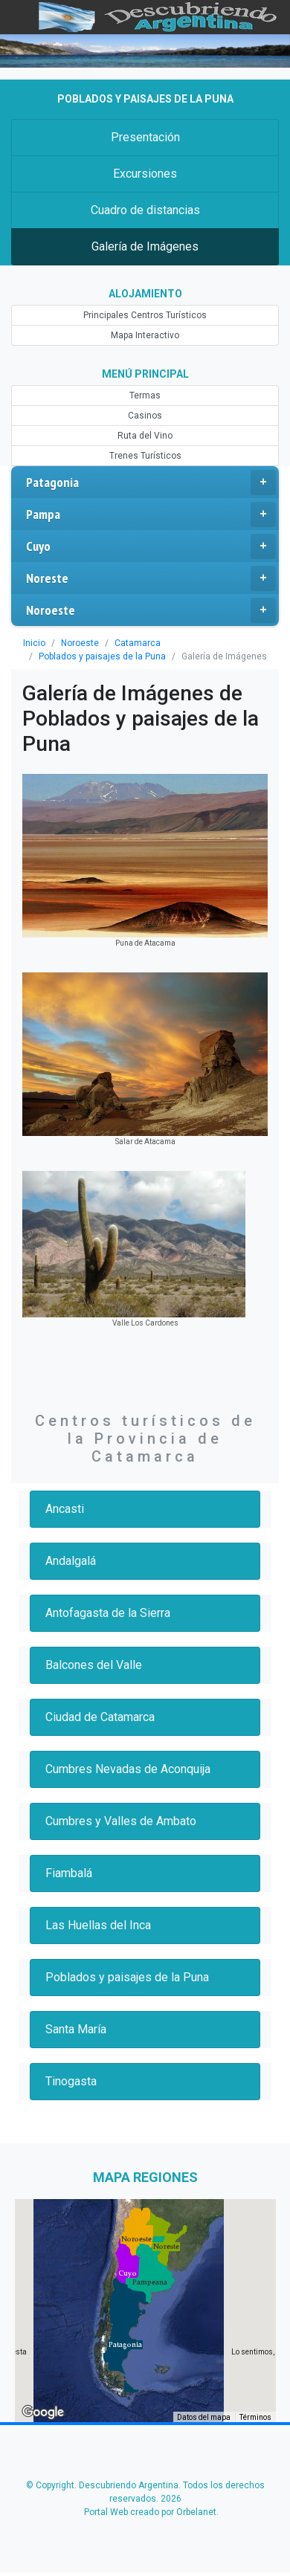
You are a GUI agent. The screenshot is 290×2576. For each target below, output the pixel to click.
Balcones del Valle (93, 1665)
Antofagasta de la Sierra (107, 1613)
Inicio (34, 643)
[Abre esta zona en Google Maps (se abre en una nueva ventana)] (43, 2412)
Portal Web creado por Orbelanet (150, 2512)
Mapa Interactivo (145, 335)
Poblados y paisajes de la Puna (102, 656)
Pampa (151, 514)
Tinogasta (71, 2081)
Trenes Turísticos (145, 456)
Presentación (145, 137)
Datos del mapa (204, 2417)
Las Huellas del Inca (98, 1925)
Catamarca (138, 643)
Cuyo (151, 546)
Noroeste (151, 610)
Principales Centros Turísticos (145, 315)
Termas (145, 395)
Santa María (75, 2029)
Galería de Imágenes (145, 246)
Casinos (145, 415)
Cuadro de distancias (145, 210)
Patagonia (151, 482)
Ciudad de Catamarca (100, 1717)
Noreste (151, 578)
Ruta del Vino (145, 435)
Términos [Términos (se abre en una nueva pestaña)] (255, 2417)
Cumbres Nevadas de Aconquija (127, 1769)
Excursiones (145, 174)
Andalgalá (70, 1561)
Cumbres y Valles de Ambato (120, 1821)
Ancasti (64, 1509)
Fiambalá (68, 1873)
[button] (125, 2344)
